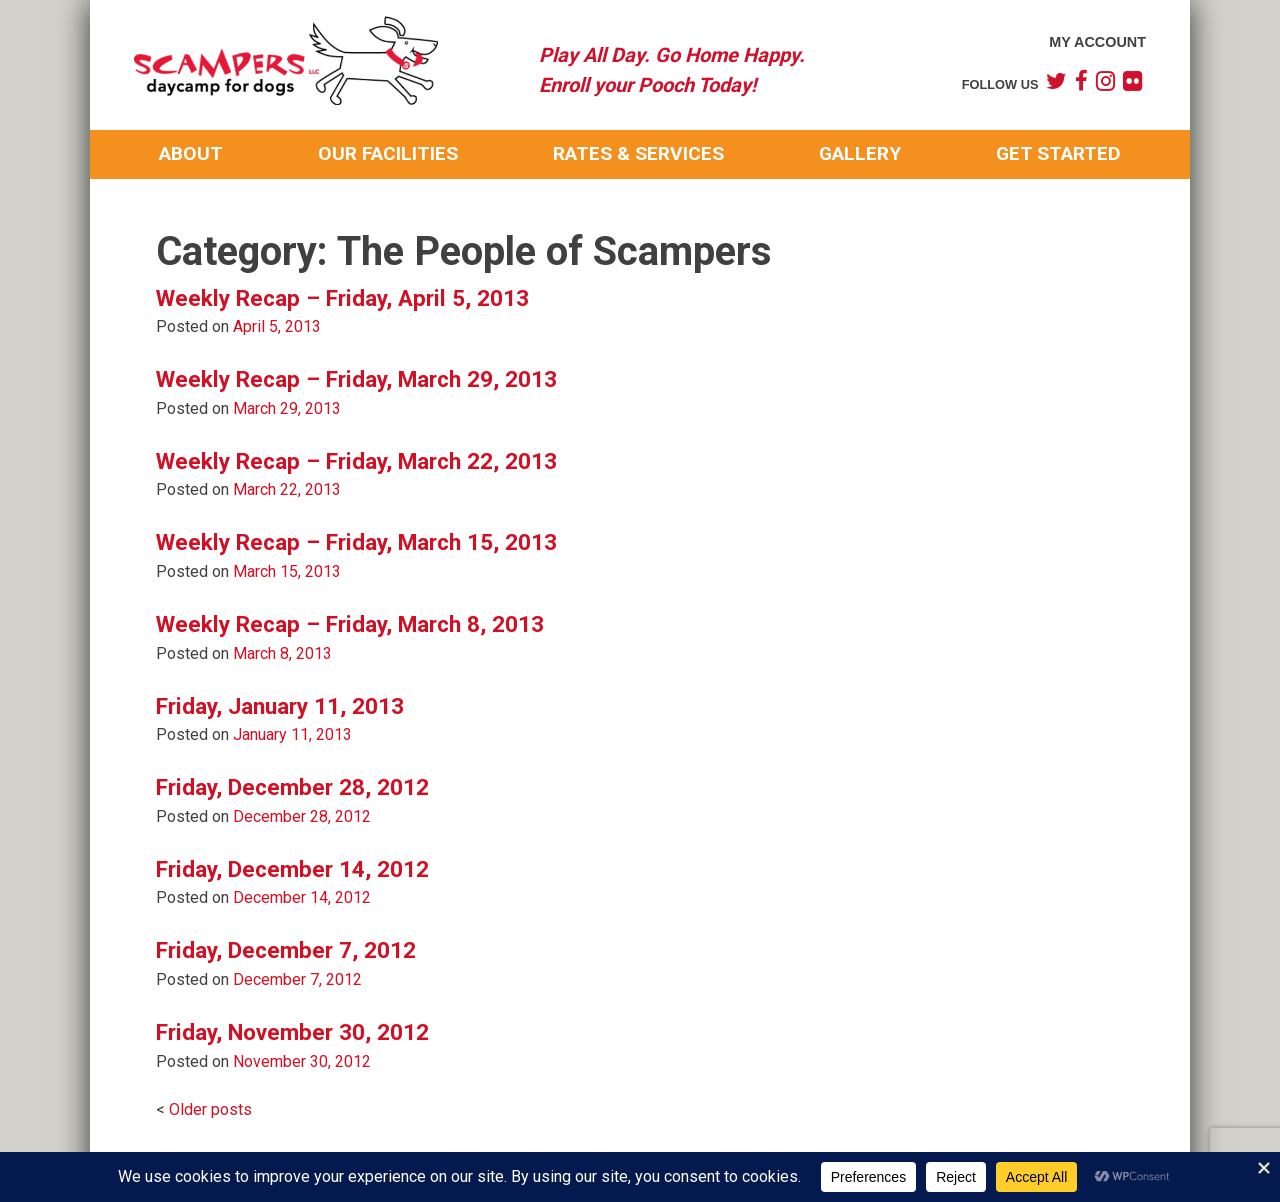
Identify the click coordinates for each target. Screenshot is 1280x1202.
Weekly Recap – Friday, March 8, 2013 (350, 624)
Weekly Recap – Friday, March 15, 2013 (356, 542)
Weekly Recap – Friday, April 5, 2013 (342, 298)
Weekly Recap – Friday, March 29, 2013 (356, 379)
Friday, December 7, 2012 (286, 950)
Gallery (860, 153)
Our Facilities (388, 153)
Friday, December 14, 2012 (292, 869)
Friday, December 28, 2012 (292, 787)
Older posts (210, 1109)
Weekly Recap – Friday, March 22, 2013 (356, 461)
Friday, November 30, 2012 (292, 1032)
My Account (1097, 42)
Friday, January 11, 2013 (280, 706)
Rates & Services (638, 153)
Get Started (1058, 153)
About (191, 153)
